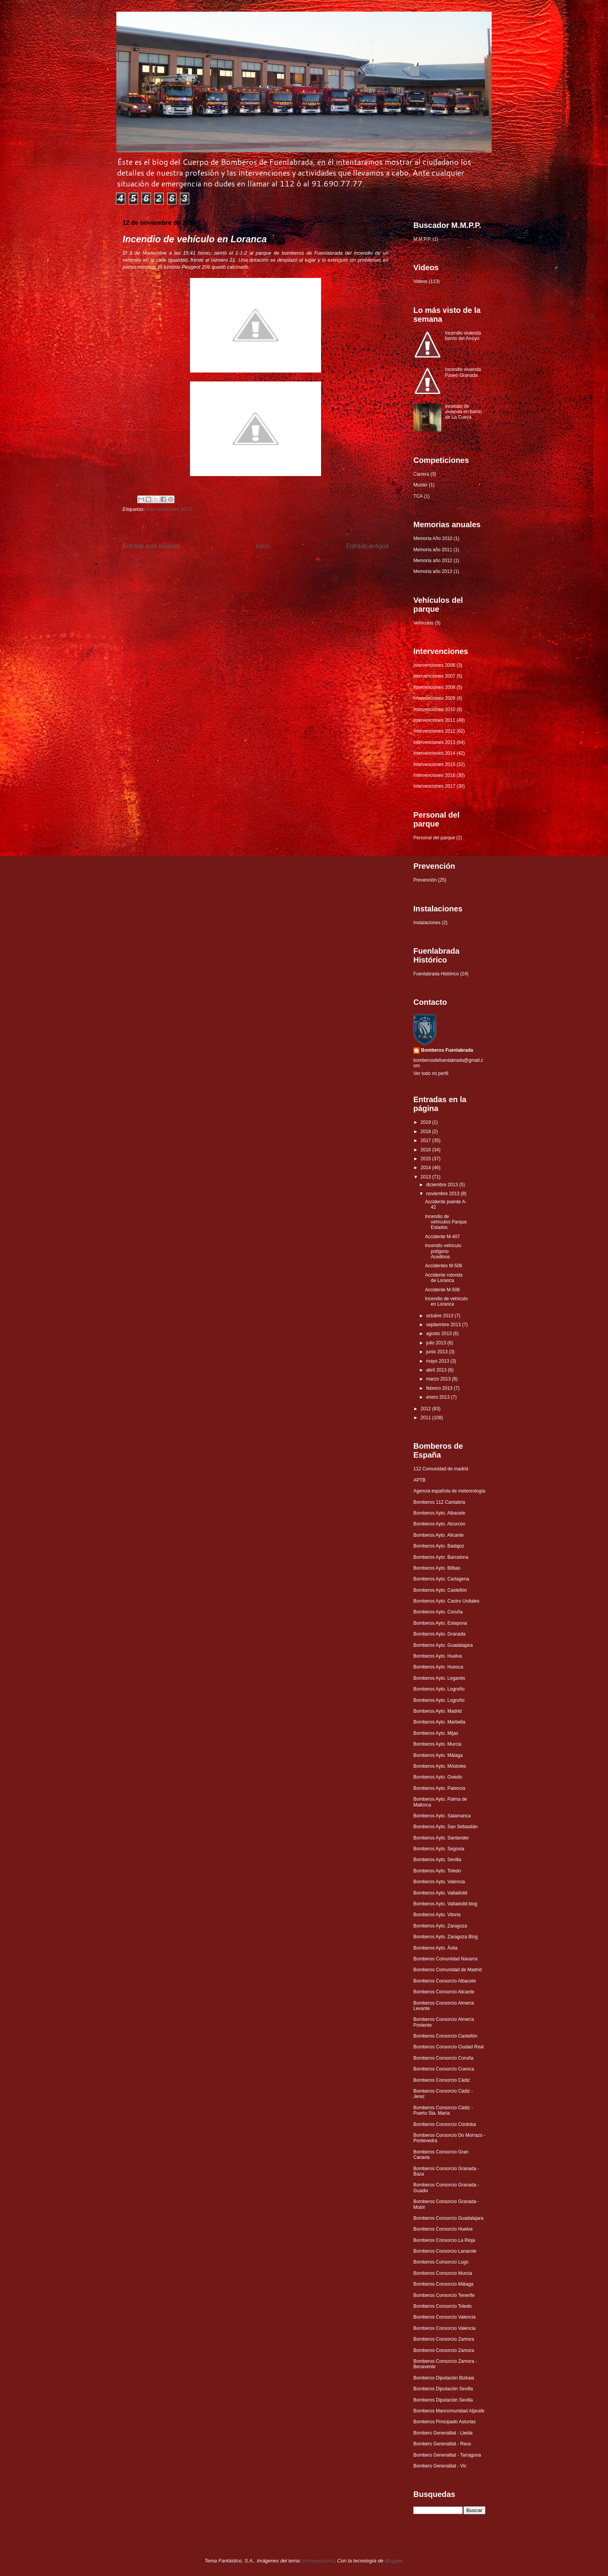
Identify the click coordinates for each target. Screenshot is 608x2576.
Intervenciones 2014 (434, 753)
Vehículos (423, 623)
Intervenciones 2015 (434, 764)
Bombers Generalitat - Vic (439, 2466)
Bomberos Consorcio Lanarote (445, 2251)
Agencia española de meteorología (449, 1491)
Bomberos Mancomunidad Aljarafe (448, 2411)
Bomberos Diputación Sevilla (443, 2388)
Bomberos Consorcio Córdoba (444, 2124)
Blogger (393, 2561)
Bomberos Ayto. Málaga (438, 1755)
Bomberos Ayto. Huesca (438, 1667)
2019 (426, 1122)
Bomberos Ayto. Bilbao (436, 1568)
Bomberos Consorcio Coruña (443, 2058)
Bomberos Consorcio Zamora (443, 2339)
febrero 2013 (440, 1388)
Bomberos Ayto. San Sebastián (445, 1826)
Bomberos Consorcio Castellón (445, 2036)
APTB (419, 1480)
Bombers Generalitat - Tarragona (447, 2455)
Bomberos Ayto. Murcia (437, 1744)
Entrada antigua (367, 546)
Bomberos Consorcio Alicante (443, 1992)
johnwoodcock (318, 2561)
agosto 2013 (439, 1333)
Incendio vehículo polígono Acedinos (443, 1251)
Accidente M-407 (442, 1236)
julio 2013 (436, 1343)
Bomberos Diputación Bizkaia (443, 2378)
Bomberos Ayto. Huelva (437, 1656)
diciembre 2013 (442, 1184)
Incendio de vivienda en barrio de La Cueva (463, 412)
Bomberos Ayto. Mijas (435, 1733)
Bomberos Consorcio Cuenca (443, 2069)
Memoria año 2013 (432, 571)
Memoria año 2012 (432, 560)
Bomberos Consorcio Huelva (443, 2229)
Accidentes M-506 (443, 1265)
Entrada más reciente (151, 546)
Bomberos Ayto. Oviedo (437, 1777)
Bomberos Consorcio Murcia (442, 2273)
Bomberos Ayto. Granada (439, 1634)
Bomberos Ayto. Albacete (439, 1513)
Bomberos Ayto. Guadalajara (443, 1645)
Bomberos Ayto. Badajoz (438, 1546)
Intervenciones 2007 (434, 676)
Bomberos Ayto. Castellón (440, 1590)
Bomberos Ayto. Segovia (438, 1848)
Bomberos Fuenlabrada (447, 1050)
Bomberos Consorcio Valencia (444, 2317)
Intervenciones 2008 (434, 687)
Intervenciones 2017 (434, 786)
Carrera (421, 474)
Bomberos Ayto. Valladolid (440, 1893)
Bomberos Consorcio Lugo (440, 2262)
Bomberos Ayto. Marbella (439, 1722)
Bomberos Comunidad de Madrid (447, 1969)
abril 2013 (437, 1370)
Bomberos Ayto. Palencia (439, 1788)
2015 (426, 1158)
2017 (426, 1140)
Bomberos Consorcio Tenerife (444, 2295)
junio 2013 (437, 1351)
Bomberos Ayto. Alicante (438, 1535)
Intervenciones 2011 (434, 720)
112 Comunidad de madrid (440, 1469)
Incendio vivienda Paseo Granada (463, 372)
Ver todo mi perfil (430, 1073)
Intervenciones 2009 (434, 698)
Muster (420, 485)
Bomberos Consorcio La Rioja (444, 2240)
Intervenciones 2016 (434, 775)
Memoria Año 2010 (433, 538)
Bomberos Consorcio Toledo (442, 2306)
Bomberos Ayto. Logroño (439, 1689)
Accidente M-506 (442, 1289)
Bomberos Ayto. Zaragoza (440, 1926)
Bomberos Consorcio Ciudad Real (448, 2047)
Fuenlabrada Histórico (436, 974)
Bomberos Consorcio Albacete (444, 1981)
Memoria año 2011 (432, 549)
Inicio (263, 546)
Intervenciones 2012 (434, 731)
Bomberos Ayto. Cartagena (441, 1579)
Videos (420, 281)
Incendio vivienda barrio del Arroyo (463, 335)
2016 (426, 1150)
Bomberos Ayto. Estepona (440, 1623)
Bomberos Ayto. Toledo (437, 1871)
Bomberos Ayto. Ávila (435, 1948)
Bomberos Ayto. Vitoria (437, 1914)
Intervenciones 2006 (434, 665)
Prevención (425, 880)
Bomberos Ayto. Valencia (439, 1881)
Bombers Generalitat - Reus (442, 2444)
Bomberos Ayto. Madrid (437, 1711)
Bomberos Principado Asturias (444, 2421)
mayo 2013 (438, 1361)
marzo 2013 (439, 1379)
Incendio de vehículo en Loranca (446, 1301)
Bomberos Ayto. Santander (441, 1838)
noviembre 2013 (443, 1193)
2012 (426, 1408)
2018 (426, 1131)
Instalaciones (426, 922)
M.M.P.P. (422, 239)
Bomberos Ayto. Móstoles (439, 1766)
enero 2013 (438, 1397)
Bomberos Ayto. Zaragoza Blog (445, 1936)
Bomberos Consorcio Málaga (443, 2284)
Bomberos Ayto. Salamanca (442, 1816)
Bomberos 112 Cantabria (439, 1502)
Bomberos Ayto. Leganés (439, 1678)
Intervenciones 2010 (434, 709)
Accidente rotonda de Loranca (444, 1277)
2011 (426, 1417)
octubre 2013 (440, 1315)
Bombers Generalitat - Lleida (443, 2433)
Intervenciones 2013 (169, 509)
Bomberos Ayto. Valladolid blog (445, 1904)
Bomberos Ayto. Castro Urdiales (446, 1601)
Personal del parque (434, 837)
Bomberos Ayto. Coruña (438, 1612)
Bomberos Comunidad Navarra (445, 1959)
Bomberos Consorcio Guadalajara (448, 2218)
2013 (426, 1177)
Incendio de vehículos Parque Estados (446, 1222)
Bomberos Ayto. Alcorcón (439, 1524)
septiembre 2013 (444, 1324)
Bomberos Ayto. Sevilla (437, 1859)
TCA (418, 496)
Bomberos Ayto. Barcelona (440, 1557)
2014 (426, 1167)
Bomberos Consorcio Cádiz (441, 2080)
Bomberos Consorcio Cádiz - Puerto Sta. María (443, 2110)
